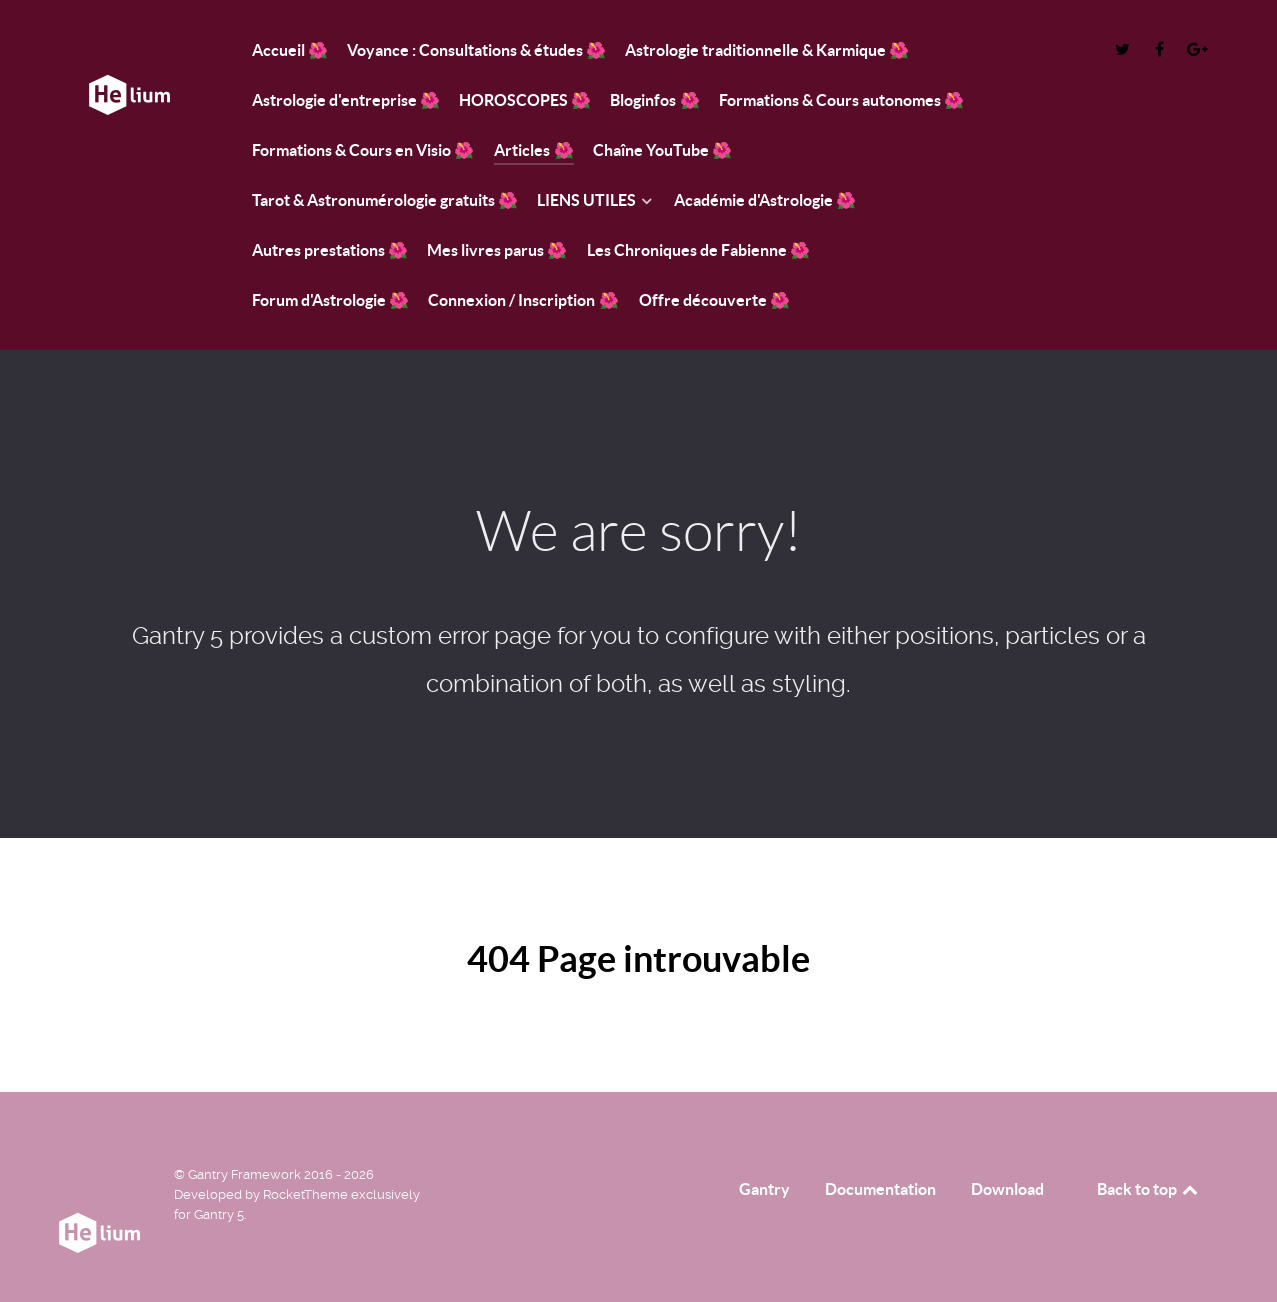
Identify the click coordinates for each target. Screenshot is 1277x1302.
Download (1007, 1189)
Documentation (880, 1189)
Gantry (764, 1189)
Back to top (1149, 1189)
